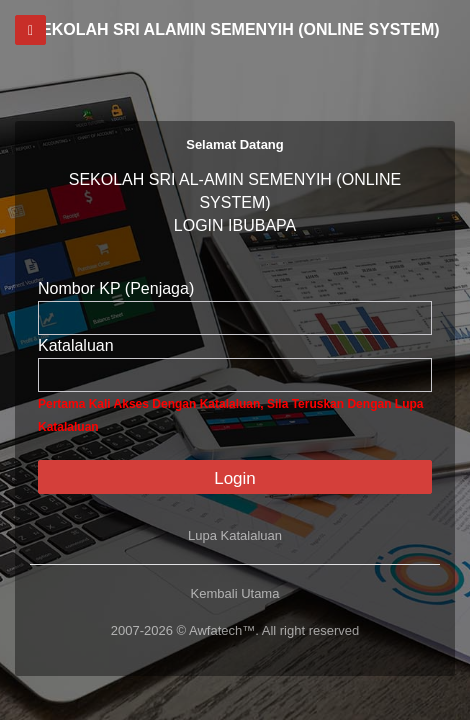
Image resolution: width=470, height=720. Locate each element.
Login (235, 478)
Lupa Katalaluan (235, 535)
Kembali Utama (235, 593)
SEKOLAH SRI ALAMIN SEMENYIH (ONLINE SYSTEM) (234, 29)
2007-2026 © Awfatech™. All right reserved (235, 630)
